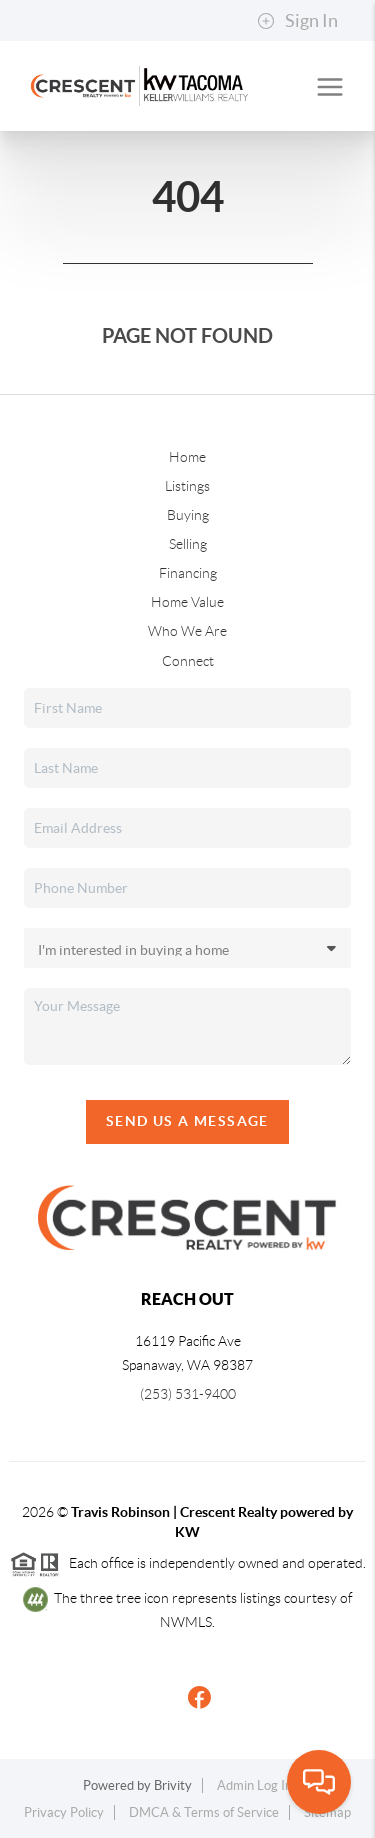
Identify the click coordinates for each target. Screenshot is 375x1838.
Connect (188, 661)
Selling (188, 544)
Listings (187, 486)
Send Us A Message (187, 1121)
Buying (188, 515)
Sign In (297, 21)
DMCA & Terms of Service (204, 1812)
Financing (188, 573)
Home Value (187, 602)
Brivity (173, 1785)
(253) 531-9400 (188, 1394)
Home (187, 457)
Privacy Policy (64, 1812)
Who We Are (187, 631)
